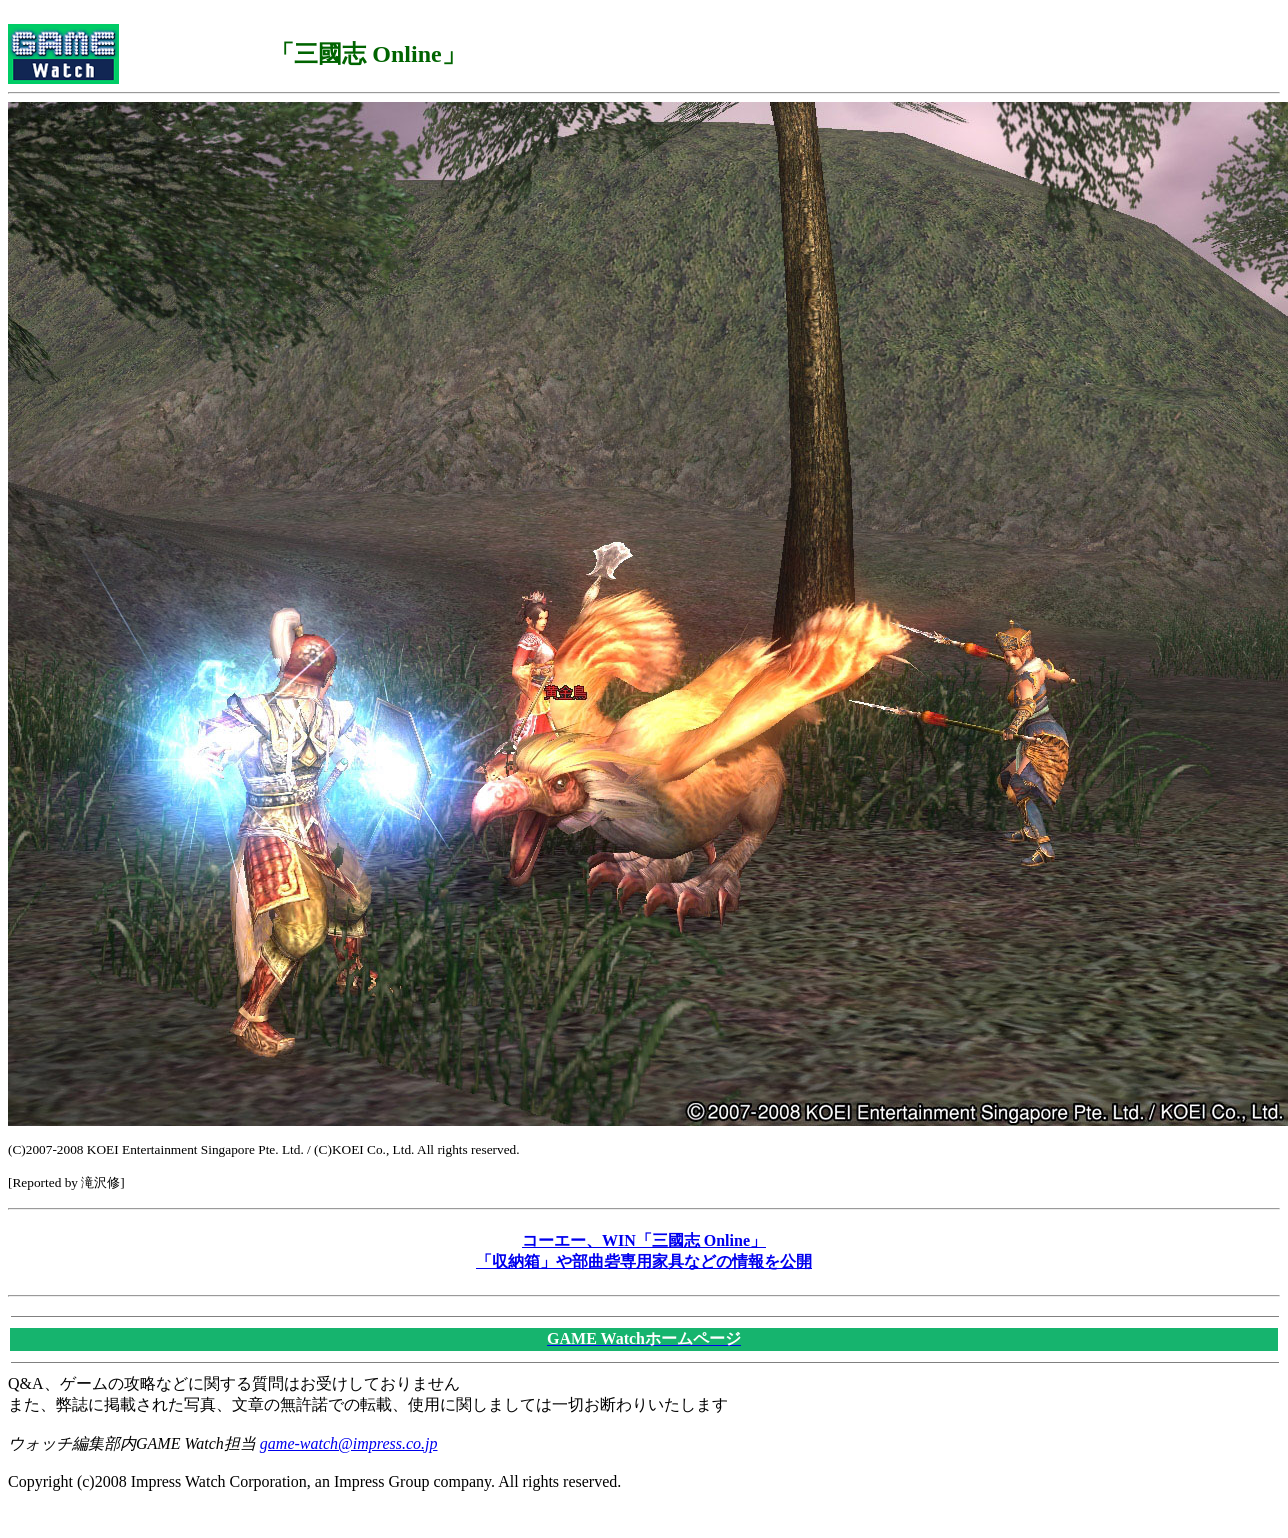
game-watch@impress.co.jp (349, 1443)
